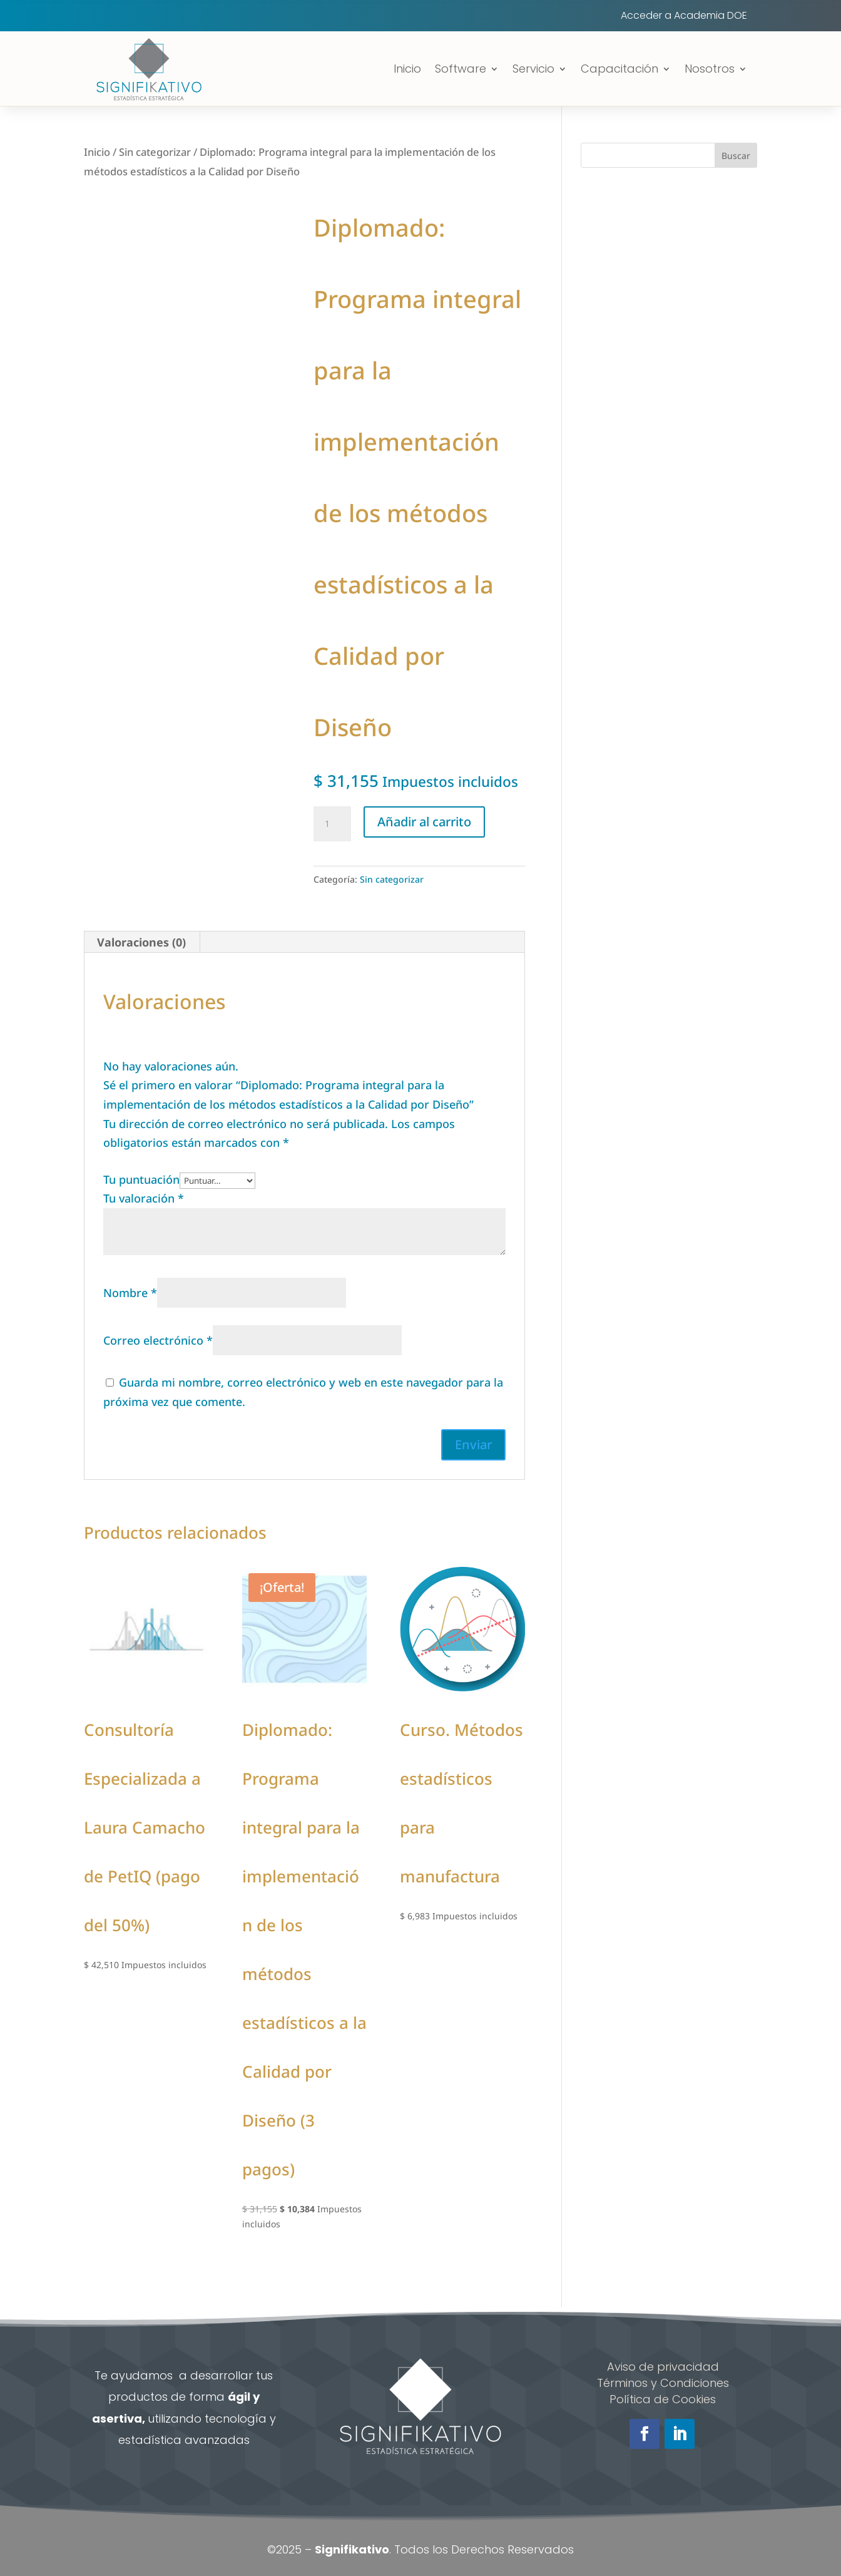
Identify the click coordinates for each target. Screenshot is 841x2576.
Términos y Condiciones (663, 2383)
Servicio (533, 68)
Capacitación (619, 68)
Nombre (130, 1292)
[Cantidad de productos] (332, 823)
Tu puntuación (141, 1179)
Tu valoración (143, 1198)
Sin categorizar (155, 152)
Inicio (407, 68)
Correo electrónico (158, 1340)
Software (460, 68)
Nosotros (710, 68)
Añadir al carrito (424, 821)
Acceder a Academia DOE (684, 17)
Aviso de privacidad (663, 2366)
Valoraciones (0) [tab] (141, 942)
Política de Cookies (662, 2399)
